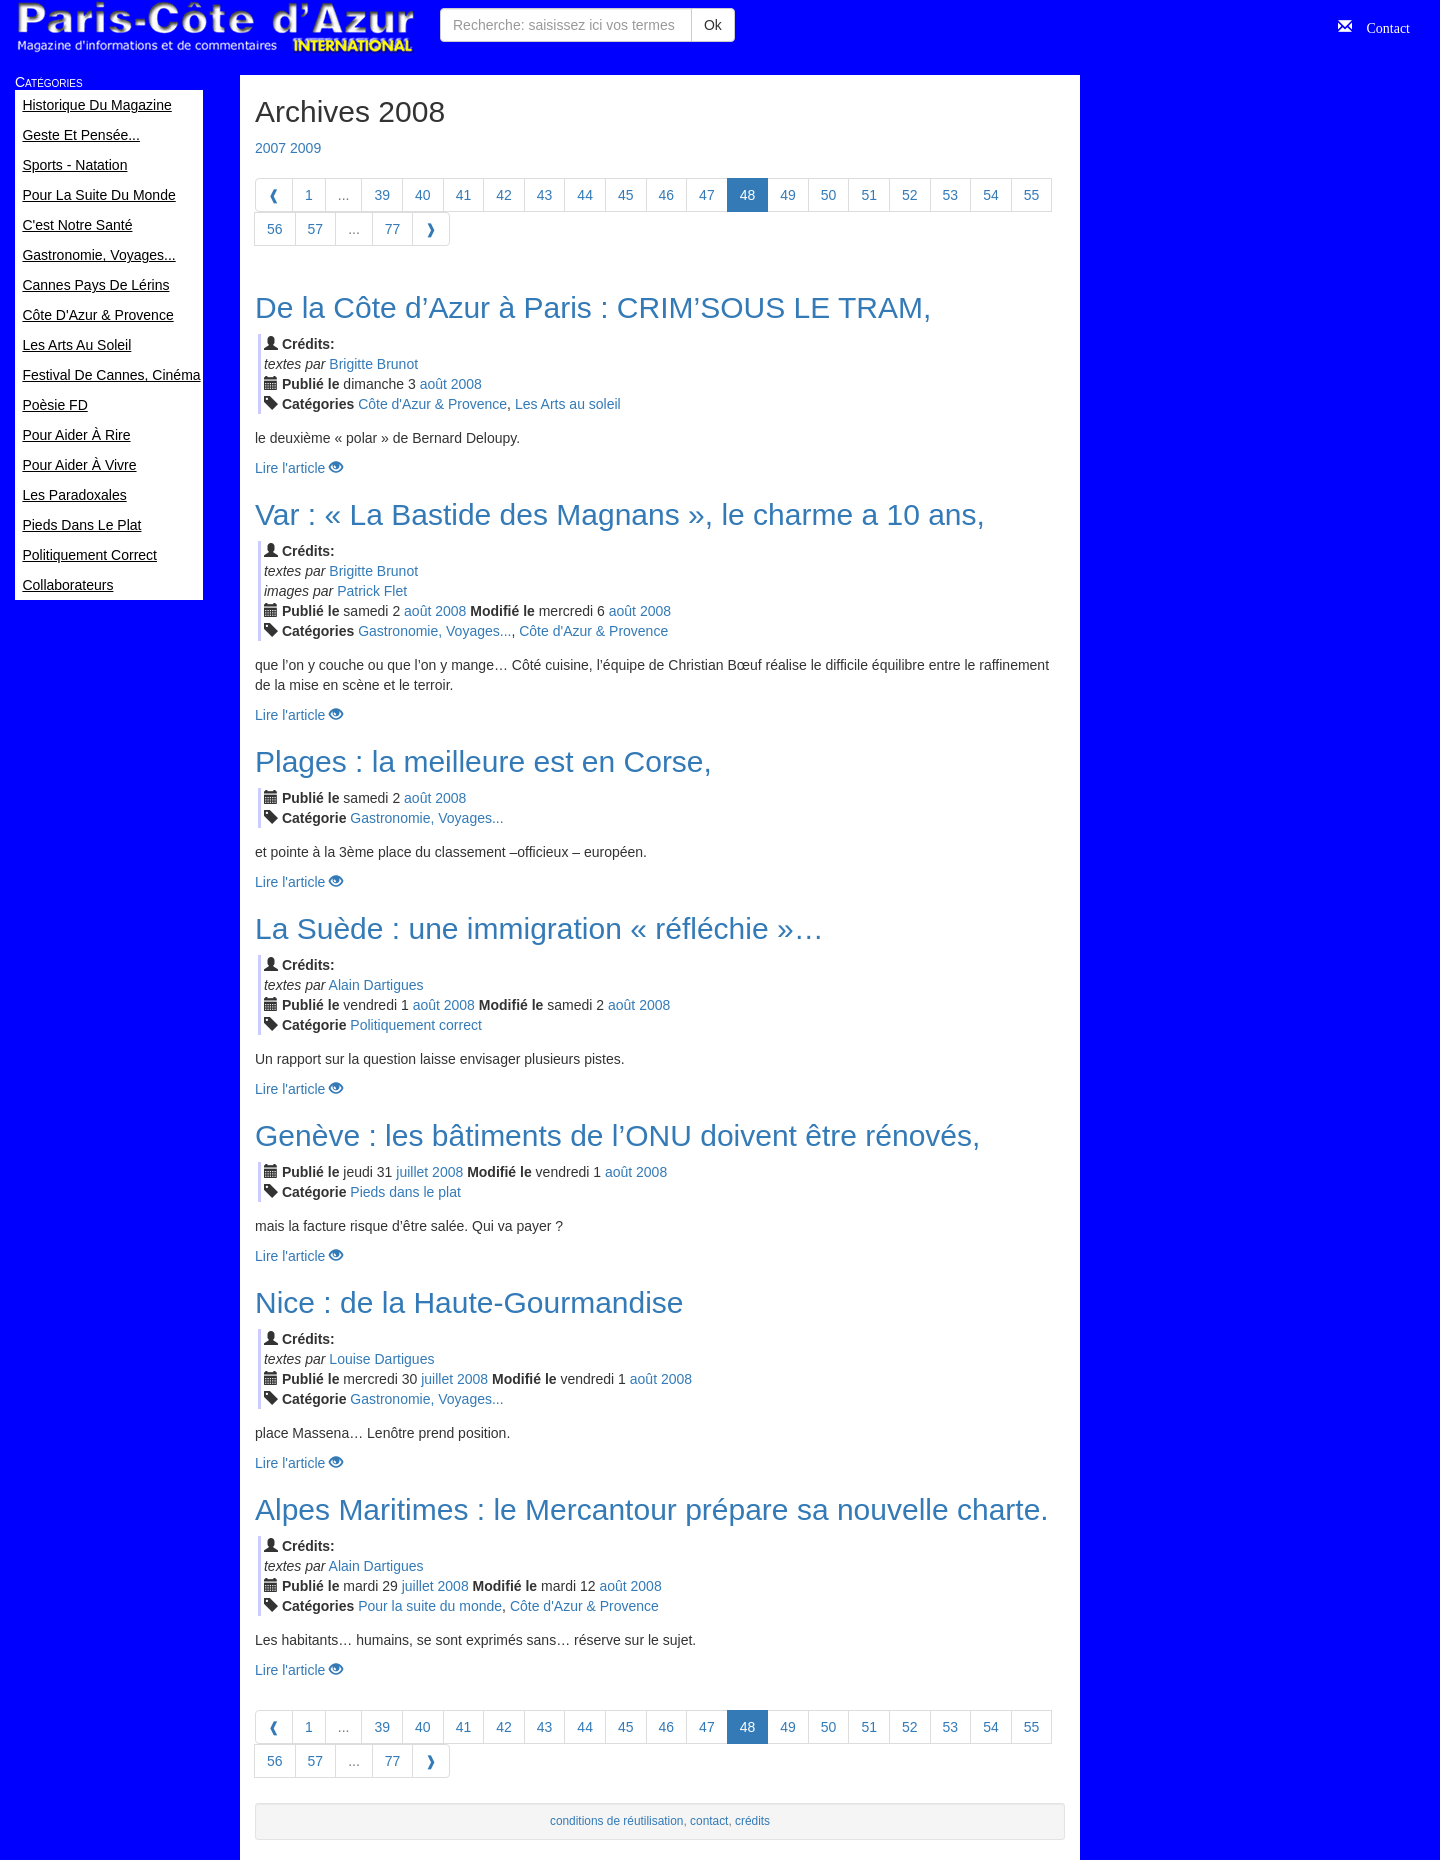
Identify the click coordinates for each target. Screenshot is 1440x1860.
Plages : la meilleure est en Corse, (483, 761)
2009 (305, 148)
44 (585, 195)
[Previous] (274, 195)
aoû (433, 384)
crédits (752, 1821)
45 (626, 195)
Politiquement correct (416, 1025)
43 (545, 195)
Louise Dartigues (381, 1359)
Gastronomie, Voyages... (434, 631)
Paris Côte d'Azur (215, 27)
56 (275, 229)
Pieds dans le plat (405, 1192)
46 (667, 195)
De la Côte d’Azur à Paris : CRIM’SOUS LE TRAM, (593, 307)
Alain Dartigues (376, 985)
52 (910, 195)
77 (393, 229)
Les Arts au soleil (568, 404)
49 (788, 195)
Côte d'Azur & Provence (432, 404)
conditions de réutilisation (617, 1821)
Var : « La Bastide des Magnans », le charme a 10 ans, (620, 514)
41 (464, 195)
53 (951, 195)
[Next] (431, 229)
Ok (713, 25)
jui (412, 1172)
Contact (1381, 26)
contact (709, 1821)
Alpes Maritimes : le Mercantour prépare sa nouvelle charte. (652, 1509)
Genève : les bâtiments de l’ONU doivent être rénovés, (617, 1135)
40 (423, 195)
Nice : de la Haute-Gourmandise (469, 1302)
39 (382, 195)
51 (869, 195)
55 (1032, 195)
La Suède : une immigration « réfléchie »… (539, 928)
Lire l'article (299, 468)
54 (991, 195)
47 (707, 195)
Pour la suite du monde (430, 1606)
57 (316, 229)
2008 (466, 384)
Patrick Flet (372, 591)
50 (829, 195)
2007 (270, 148)
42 (504, 195)
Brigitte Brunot (373, 364)
